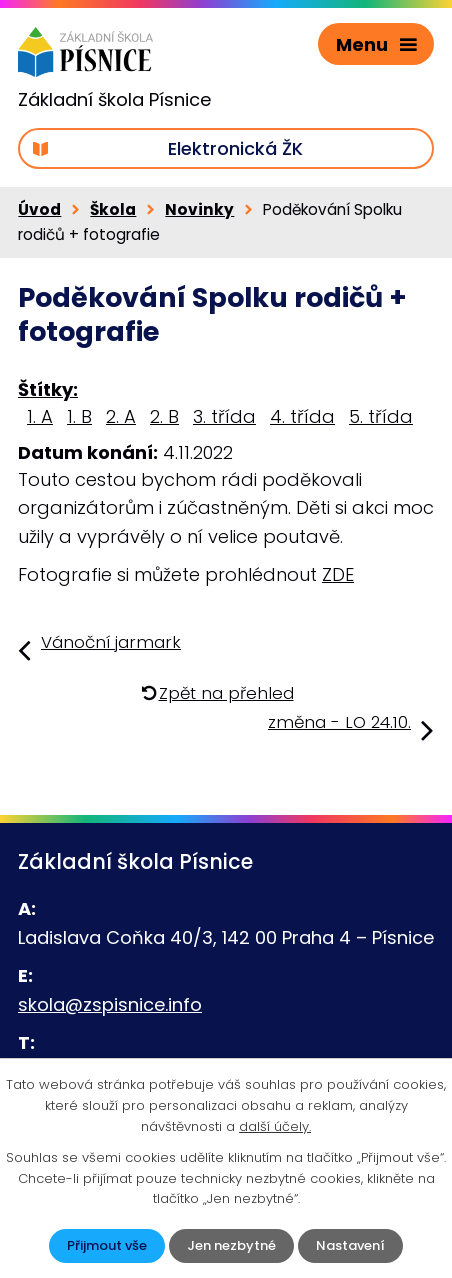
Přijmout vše (107, 1245)
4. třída (302, 416)
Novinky (199, 209)
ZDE (338, 574)
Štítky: (48, 389)
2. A (121, 416)
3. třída (224, 416)
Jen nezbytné (231, 1245)
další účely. (275, 1126)
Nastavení (350, 1245)
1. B (79, 416)
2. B (164, 416)
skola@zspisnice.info (110, 1004)
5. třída (381, 416)
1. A (40, 416)
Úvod (39, 209)
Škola (113, 209)
